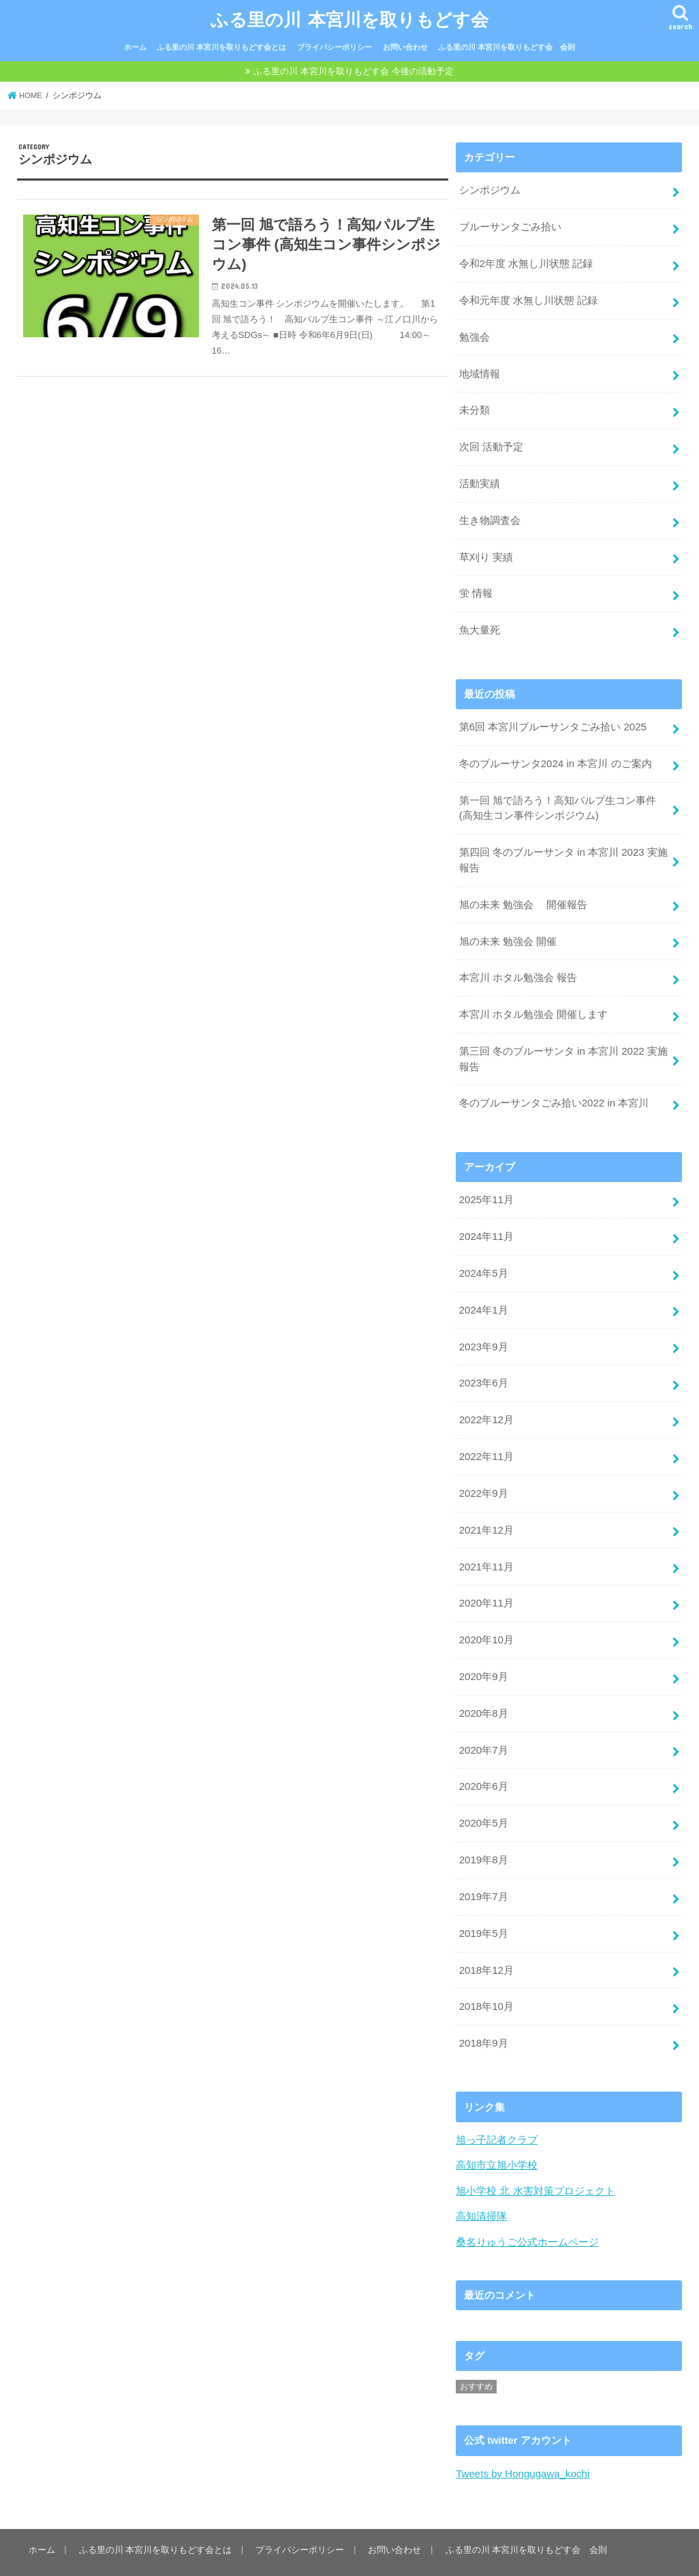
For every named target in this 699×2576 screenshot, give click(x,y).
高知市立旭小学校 (497, 2132)
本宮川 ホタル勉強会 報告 (518, 963)
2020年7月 (483, 1723)
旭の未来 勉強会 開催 (508, 927)
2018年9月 (483, 2011)
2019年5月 (483, 1902)
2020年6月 (483, 1759)
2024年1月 (483, 1290)
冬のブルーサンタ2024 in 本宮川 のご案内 (555, 752)
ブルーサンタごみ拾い (510, 224)
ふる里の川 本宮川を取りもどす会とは (221, 46)
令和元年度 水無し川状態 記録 (528, 296)
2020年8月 (483, 1686)
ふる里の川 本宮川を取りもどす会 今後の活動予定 (353, 70)
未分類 (474, 404)
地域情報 (479, 368)
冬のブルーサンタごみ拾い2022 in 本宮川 (554, 1086)
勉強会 (474, 332)
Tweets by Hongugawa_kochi (521, 2439)
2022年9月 (483, 1470)
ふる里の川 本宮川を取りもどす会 (349, 17)
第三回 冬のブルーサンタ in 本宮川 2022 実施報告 (563, 1043)
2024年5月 (483, 1254)
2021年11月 (486, 1542)
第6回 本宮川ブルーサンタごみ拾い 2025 (552, 716)
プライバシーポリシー (334, 46)
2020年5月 (483, 1795)
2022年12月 (486, 1398)
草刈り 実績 (486, 548)
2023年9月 (483, 1326)
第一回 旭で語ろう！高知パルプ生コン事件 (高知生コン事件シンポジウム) (557, 796)
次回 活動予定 (491, 440)
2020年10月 (486, 1614)
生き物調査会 (490, 513)
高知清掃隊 (481, 2182)
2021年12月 (486, 1507)
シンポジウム (490, 188)
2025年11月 (486, 1182)
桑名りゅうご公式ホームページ (527, 2208)
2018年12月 (486, 1939)
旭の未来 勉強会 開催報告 (523, 891)
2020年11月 (486, 1578)
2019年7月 (483, 1867)
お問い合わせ (405, 46)
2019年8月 (483, 1831)
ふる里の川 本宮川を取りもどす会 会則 (506, 46)
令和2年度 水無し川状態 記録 (526, 260)
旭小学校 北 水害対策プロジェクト (535, 2157)
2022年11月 (486, 1434)
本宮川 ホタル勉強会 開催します (533, 999)
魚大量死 (479, 620)
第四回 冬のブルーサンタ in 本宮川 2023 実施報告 (563, 847)
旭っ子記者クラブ (497, 2107)
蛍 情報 (476, 584)
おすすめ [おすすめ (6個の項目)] (476, 2352)
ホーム (135, 46)
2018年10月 (486, 1975)
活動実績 (479, 476)
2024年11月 (486, 1218)
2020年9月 (483, 1650)
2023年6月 (483, 1362)
